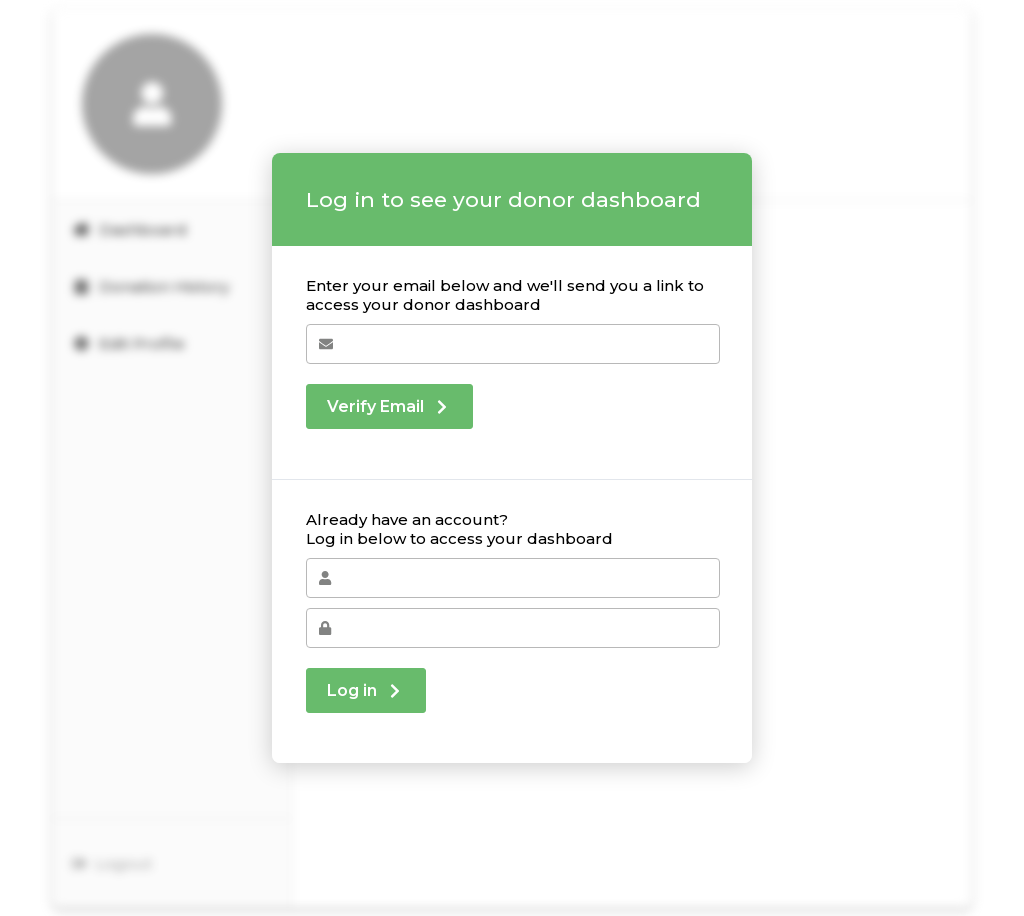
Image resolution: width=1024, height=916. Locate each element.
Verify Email (389, 406)
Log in (366, 690)
